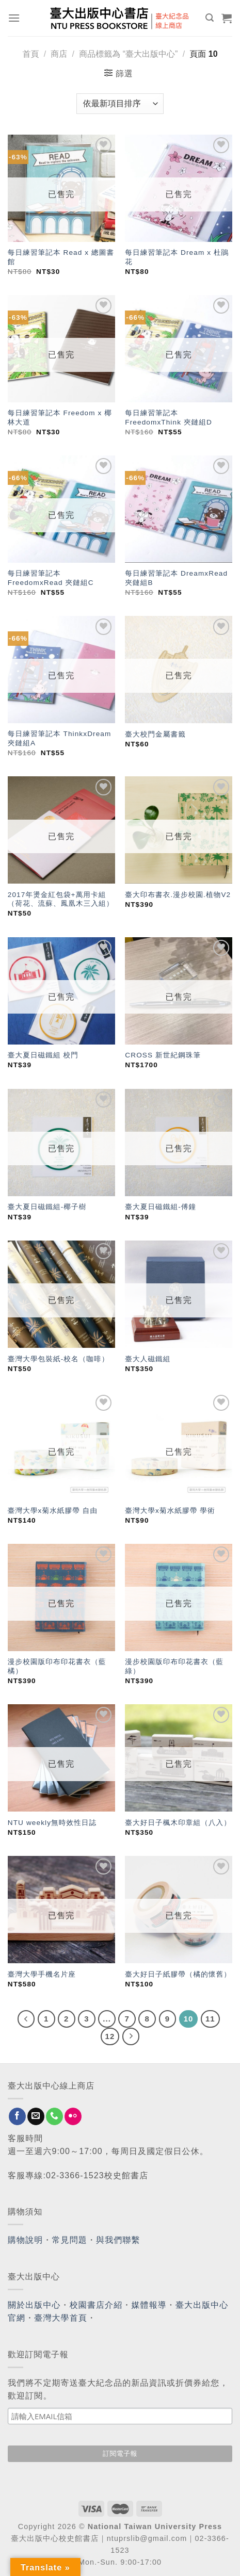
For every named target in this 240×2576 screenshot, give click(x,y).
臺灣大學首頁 (60, 2317)
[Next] (131, 2036)
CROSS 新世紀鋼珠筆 (163, 1055)
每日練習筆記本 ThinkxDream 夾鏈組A (59, 738)
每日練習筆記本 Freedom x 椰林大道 (60, 417)
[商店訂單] (120, 103)
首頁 (30, 54)
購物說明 (25, 2240)
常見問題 (69, 2240)
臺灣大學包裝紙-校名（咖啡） (58, 1359)
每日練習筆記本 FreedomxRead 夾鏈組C (51, 577)
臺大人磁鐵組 (147, 1359)
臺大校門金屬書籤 (155, 734)
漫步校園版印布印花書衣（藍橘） (57, 1666)
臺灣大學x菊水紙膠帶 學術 (171, 1510)
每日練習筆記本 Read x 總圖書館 (61, 257)
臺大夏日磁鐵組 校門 (43, 1055)
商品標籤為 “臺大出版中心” (128, 54)
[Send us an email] (35, 2116)
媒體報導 (148, 2305)
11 (210, 2018)
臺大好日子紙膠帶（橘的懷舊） (178, 1974)
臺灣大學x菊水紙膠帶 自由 (53, 1510)
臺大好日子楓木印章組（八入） (178, 1823)
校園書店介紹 (96, 2305)
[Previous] (26, 2019)
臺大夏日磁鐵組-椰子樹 (47, 1207)
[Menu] (14, 17)
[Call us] (54, 2116)
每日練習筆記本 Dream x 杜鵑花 (177, 257)
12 (110, 2036)
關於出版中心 (34, 2305)
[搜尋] (209, 18)
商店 (59, 54)
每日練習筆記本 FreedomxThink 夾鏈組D (168, 417)
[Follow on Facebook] (17, 2116)
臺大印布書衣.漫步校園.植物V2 (178, 895)
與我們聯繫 (118, 2240)
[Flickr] (73, 2116)
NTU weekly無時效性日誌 (52, 1823)
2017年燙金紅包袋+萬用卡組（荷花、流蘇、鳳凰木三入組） (61, 899)
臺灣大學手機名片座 (42, 1974)
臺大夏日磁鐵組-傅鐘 (160, 1207)
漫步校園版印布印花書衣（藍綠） (174, 1666)
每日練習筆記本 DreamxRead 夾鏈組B (176, 577)
